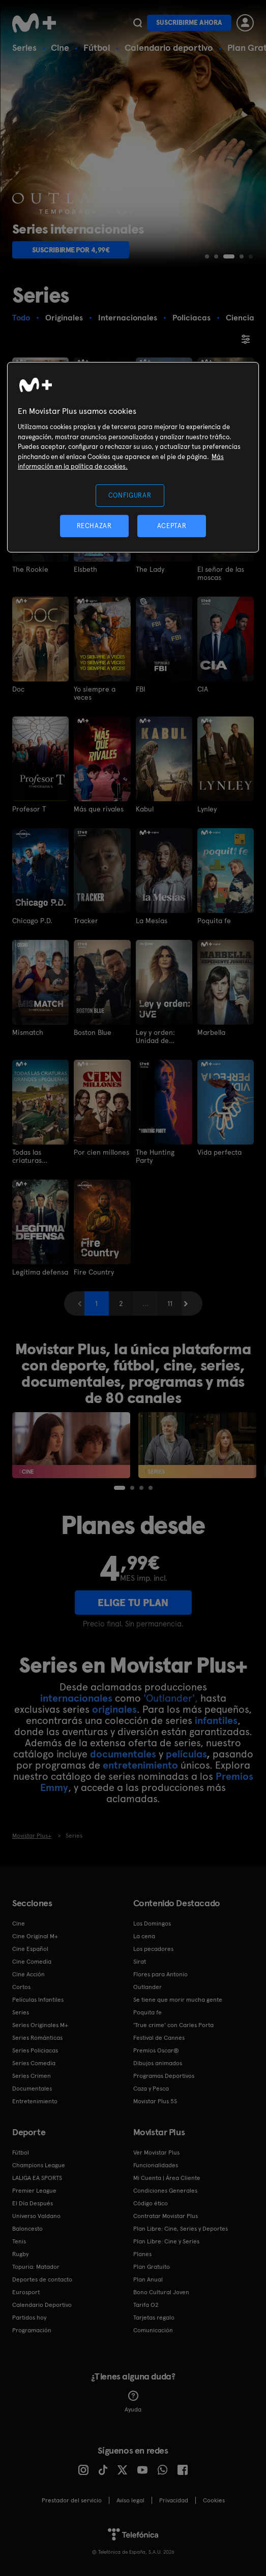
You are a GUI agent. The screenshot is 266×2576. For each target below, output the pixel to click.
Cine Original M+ (35, 1936)
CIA (202, 689)
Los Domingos (152, 1923)
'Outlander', (170, 1698)
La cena (144, 1936)
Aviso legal (130, 2500)
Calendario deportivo (169, 47)
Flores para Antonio (160, 1974)
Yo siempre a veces (94, 693)
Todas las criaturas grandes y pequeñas (28, 1156)
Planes (142, 2254)
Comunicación (153, 2330)
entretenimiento (140, 1765)
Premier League (34, 2190)
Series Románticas (37, 2037)
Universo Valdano (36, 2216)
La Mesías (151, 921)
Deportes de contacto (42, 2279)
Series (24, 47)
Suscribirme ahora (189, 22)
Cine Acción (28, 1974)
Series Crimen (31, 2075)
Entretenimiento (34, 2101)
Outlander (147, 1987)
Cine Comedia (31, 1961)
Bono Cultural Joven (161, 2292)
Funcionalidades (155, 2165)
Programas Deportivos (163, 2075)
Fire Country (94, 1272)
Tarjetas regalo (153, 2317)
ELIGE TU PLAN (133, 1602)
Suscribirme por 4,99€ (71, 250)
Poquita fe (214, 921)
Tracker (86, 921)
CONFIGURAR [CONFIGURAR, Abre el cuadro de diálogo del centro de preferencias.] (130, 495)
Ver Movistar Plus (156, 2152)
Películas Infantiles (38, 1999)
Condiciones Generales (165, 2190)
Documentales (32, 2088)
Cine (60, 47)
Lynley (207, 809)
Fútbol (96, 47)
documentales (123, 1754)
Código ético (150, 2203)
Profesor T (29, 809)
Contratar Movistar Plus (165, 2216)
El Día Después (32, 2203)
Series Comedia (33, 2063)
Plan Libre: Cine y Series (166, 2241)
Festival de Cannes (159, 2037)
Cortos (21, 1987)
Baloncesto (27, 2228)
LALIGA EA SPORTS (37, 2177)
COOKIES (214, 2500)
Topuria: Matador (36, 2266)
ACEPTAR (172, 526)
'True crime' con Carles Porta (173, 2025)
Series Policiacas (35, 2050)
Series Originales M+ (40, 2025)
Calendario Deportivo (42, 2304)
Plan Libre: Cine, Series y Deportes (180, 2228)
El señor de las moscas (220, 573)
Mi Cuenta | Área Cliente (166, 2177)
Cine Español (30, 1948)
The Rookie (30, 569)
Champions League (38, 2165)
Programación (31, 2330)
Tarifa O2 (146, 2304)
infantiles (216, 1720)
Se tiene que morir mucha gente (177, 1999)
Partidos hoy (29, 2317)
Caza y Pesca (151, 2088)
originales (114, 1709)
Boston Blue (92, 1032)
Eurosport (26, 2292)
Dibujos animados (157, 2063)
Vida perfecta (219, 1152)
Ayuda (133, 2402)
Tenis (19, 2241)
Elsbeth (85, 569)
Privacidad (173, 2500)
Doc (18, 689)
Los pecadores (153, 1948)
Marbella (211, 1032)
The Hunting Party (155, 1156)
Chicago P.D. (32, 921)
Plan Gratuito (151, 2266)
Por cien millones (101, 1152)
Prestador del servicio (72, 2500)
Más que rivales (99, 809)
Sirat (139, 1961)
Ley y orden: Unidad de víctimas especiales (155, 1036)
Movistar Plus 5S (155, 2101)
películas (186, 1754)
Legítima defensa (40, 1272)
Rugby (20, 2254)
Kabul (145, 809)
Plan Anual (148, 2279)
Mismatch (27, 1032)
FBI (140, 689)
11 (169, 1303)
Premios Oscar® (156, 2050)
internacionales (76, 1698)
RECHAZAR (94, 526)
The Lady (150, 569)
